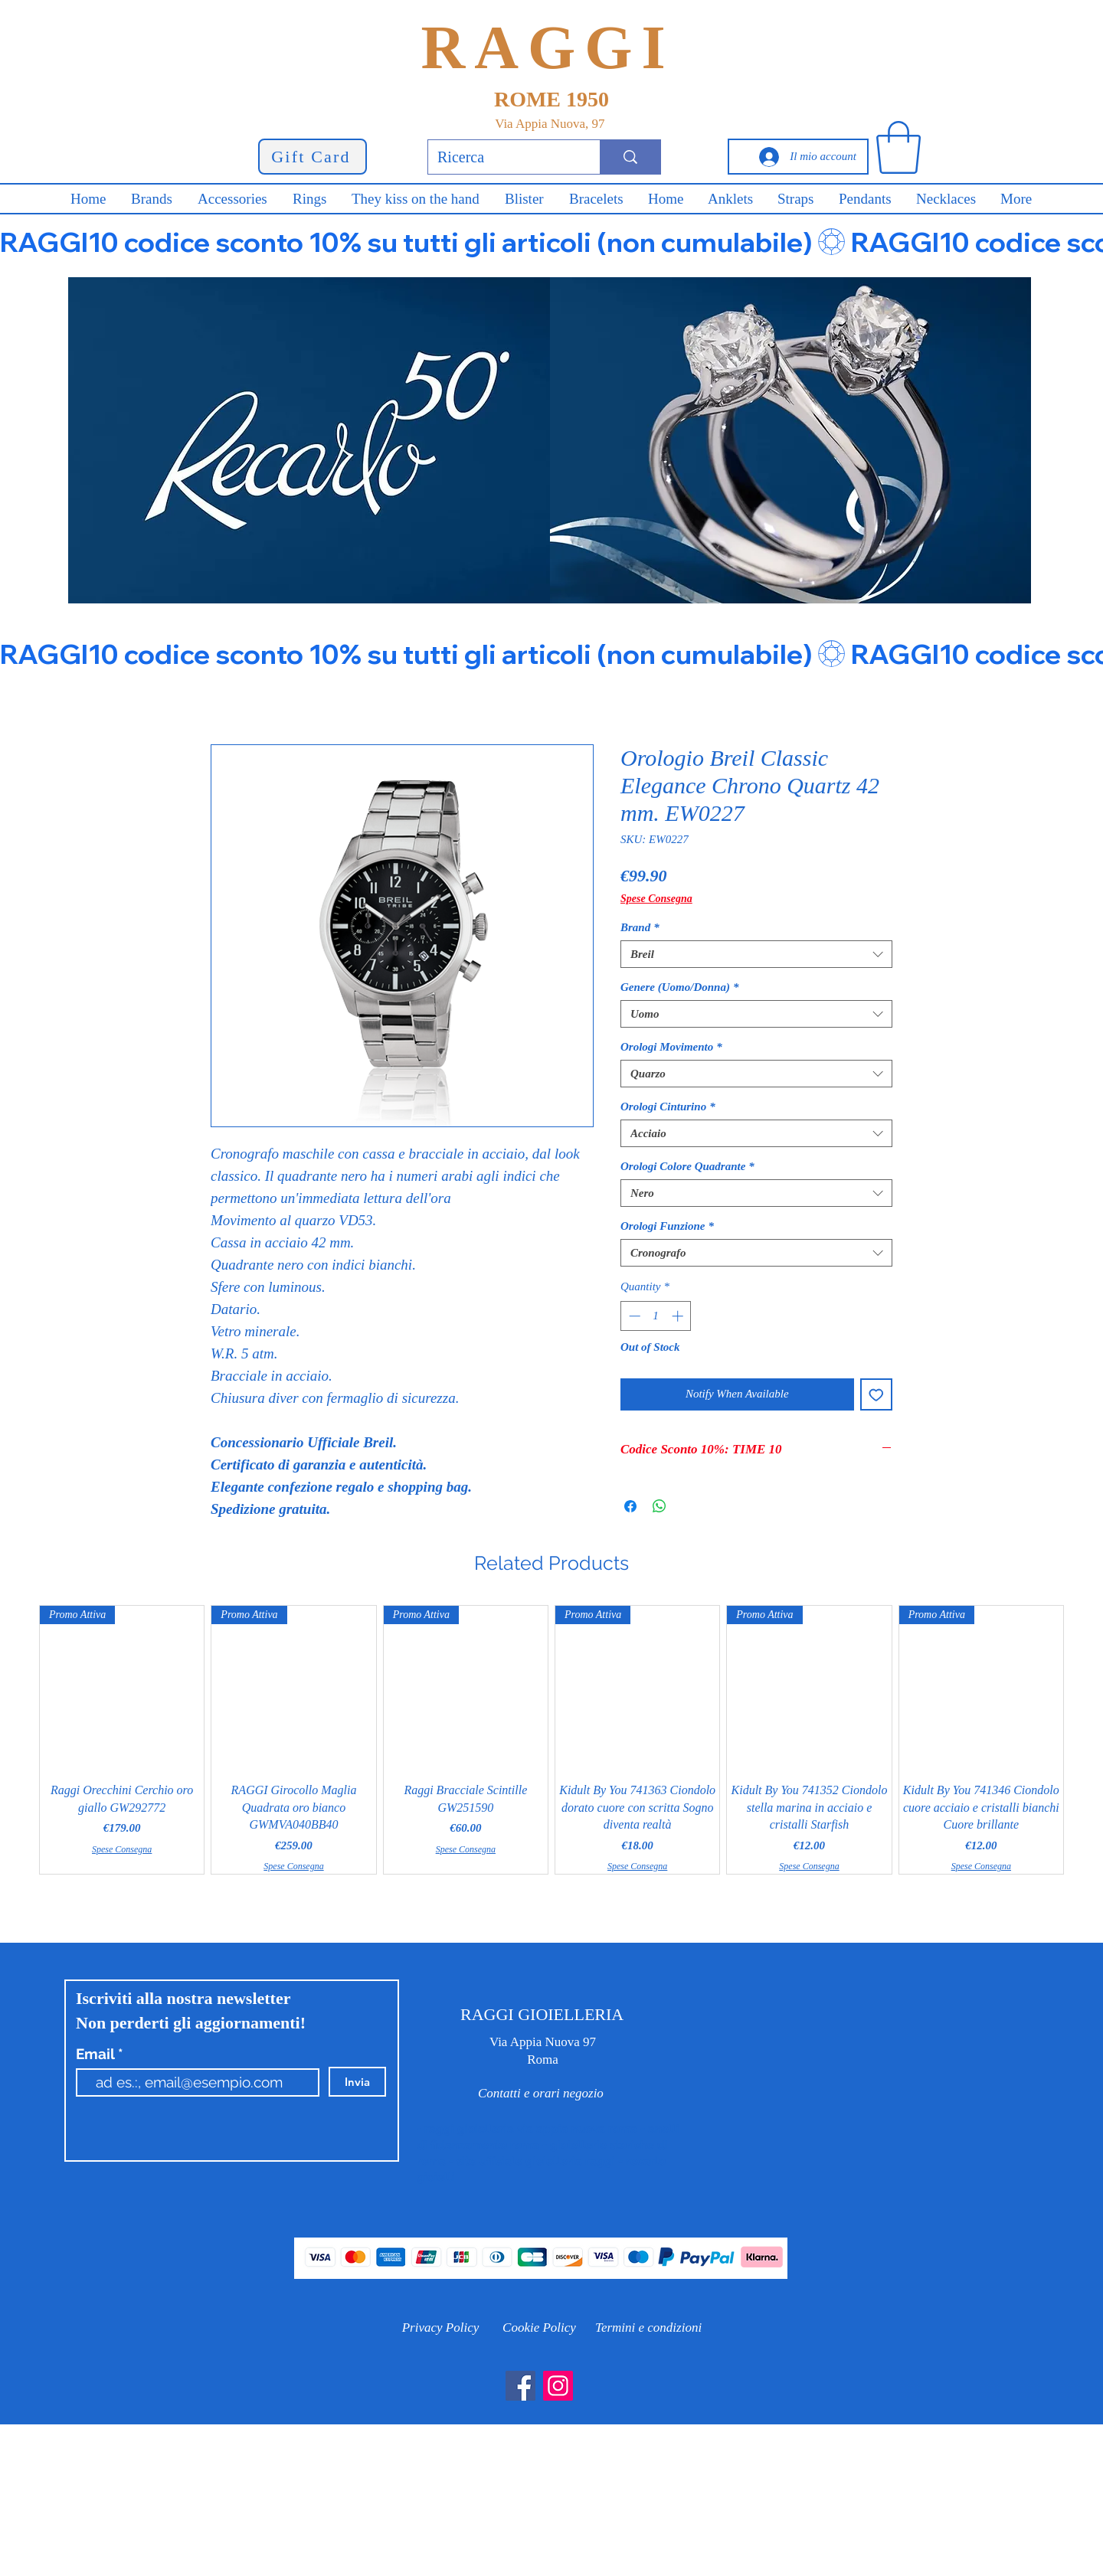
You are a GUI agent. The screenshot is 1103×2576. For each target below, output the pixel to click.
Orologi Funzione (667, 1226)
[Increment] (679, 1316)
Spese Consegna (656, 898)
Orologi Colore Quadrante (687, 1166)
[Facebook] (520, 2386)
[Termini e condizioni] (648, 2327)
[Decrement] (633, 1316)
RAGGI (547, 47)
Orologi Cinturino (667, 1106)
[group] (551, 1739)
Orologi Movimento (671, 1047)
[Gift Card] (312, 157)
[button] (898, 147)
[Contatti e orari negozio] (540, 2093)
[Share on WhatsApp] (659, 1506)
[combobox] (756, 954)
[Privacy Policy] (440, 2327)
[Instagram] (558, 2386)
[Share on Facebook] (630, 1506)
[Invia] (357, 2082)
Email (97, 2054)
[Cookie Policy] (539, 2327)
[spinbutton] (656, 1316)
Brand (640, 927)
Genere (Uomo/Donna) (679, 987)
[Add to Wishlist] (876, 1394)
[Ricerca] (502, 157)
